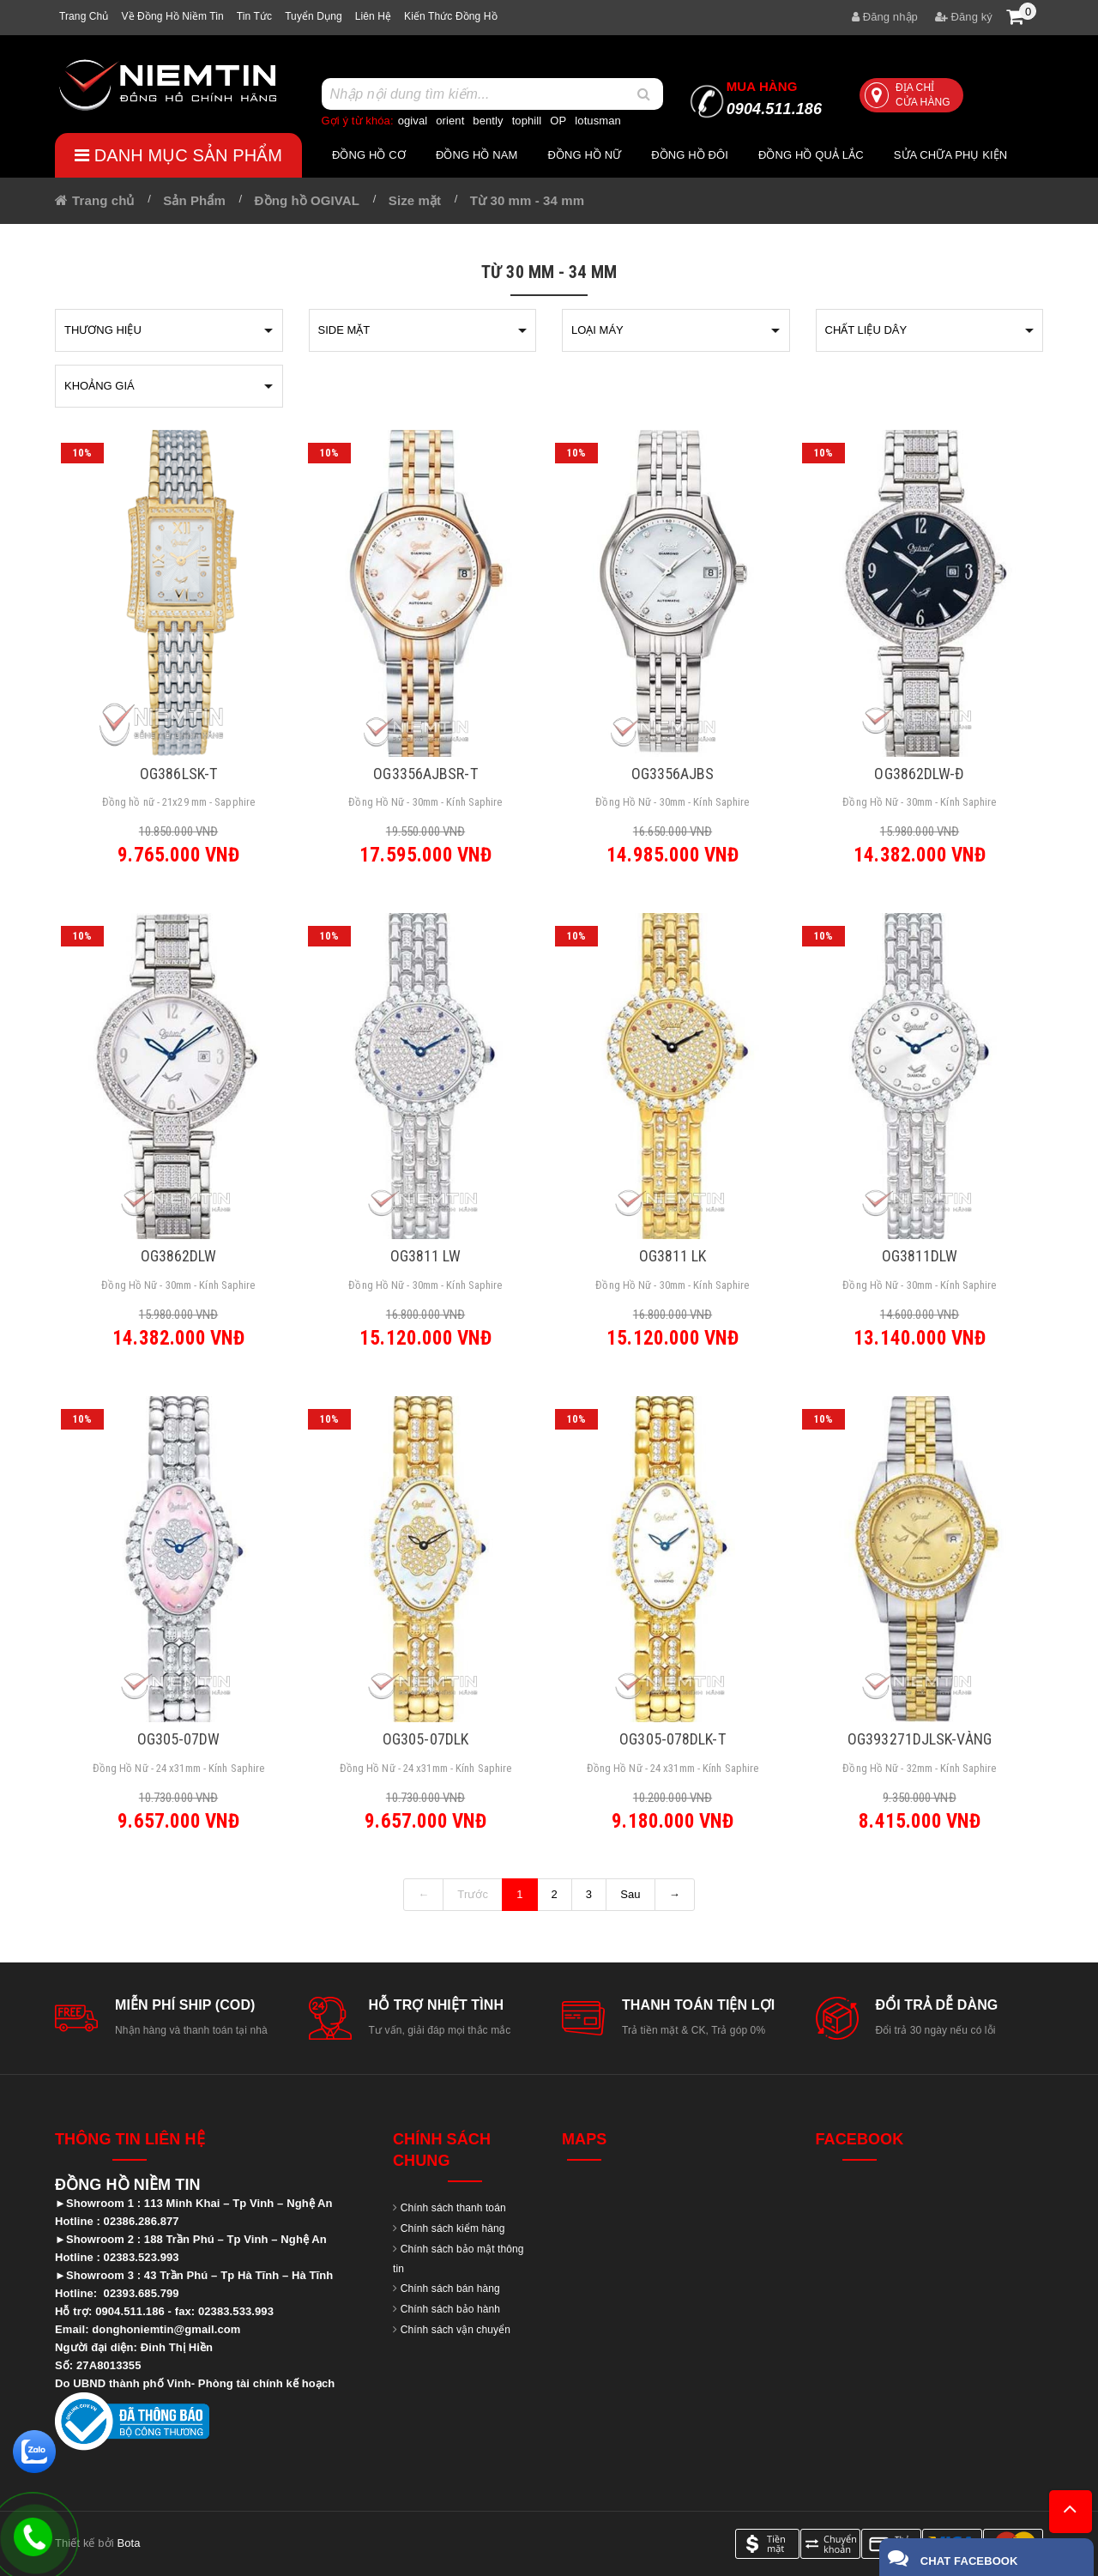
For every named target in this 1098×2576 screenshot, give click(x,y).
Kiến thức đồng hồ (451, 16)
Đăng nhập (885, 16)
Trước (472, 1894)
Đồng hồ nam (477, 154)
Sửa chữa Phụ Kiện (951, 154)
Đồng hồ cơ (369, 154)
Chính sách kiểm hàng (453, 2228)
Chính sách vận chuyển (455, 2330)
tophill (527, 120)
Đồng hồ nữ (584, 154)
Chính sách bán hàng (450, 2289)
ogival (413, 120)
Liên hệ (373, 16)
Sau (630, 1894)
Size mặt (415, 200)
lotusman (598, 120)
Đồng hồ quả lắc (811, 154)
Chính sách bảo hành (450, 2309)
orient (450, 120)
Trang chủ (83, 16)
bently (488, 120)
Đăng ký (963, 16)
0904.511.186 (774, 98)
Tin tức (254, 16)
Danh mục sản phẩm (178, 155)
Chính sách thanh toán (453, 2208)
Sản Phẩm (194, 200)
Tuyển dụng (313, 16)
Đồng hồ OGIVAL (307, 200)
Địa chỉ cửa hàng (907, 95)
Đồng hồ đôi (689, 154)
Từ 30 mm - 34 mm (527, 200)
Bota (128, 2543)
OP (558, 120)
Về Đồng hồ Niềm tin (172, 16)
